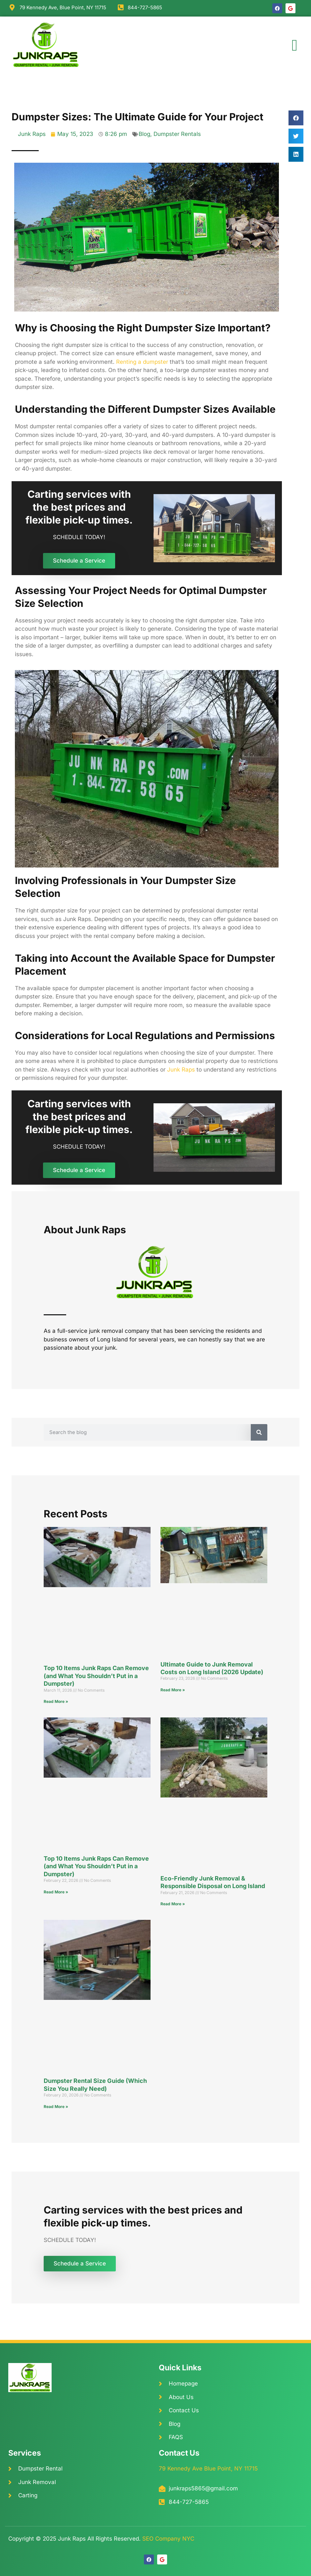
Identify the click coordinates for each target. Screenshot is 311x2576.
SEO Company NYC (168, 2538)
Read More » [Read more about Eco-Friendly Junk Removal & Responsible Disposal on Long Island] (172, 1903)
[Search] (259, 1432)
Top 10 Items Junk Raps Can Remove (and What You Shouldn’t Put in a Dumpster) (96, 1676)
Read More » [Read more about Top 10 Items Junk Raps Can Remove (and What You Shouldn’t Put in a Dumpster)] (56, 1701)
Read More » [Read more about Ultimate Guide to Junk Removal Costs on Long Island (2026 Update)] (172, 1689)
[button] (295, 45)
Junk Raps (181, 1069)
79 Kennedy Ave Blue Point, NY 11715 (208, 2468)
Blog (144, 134)
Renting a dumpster (142, 362)
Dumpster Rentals (177, 134)
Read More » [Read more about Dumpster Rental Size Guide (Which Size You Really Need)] (56, 2106)
